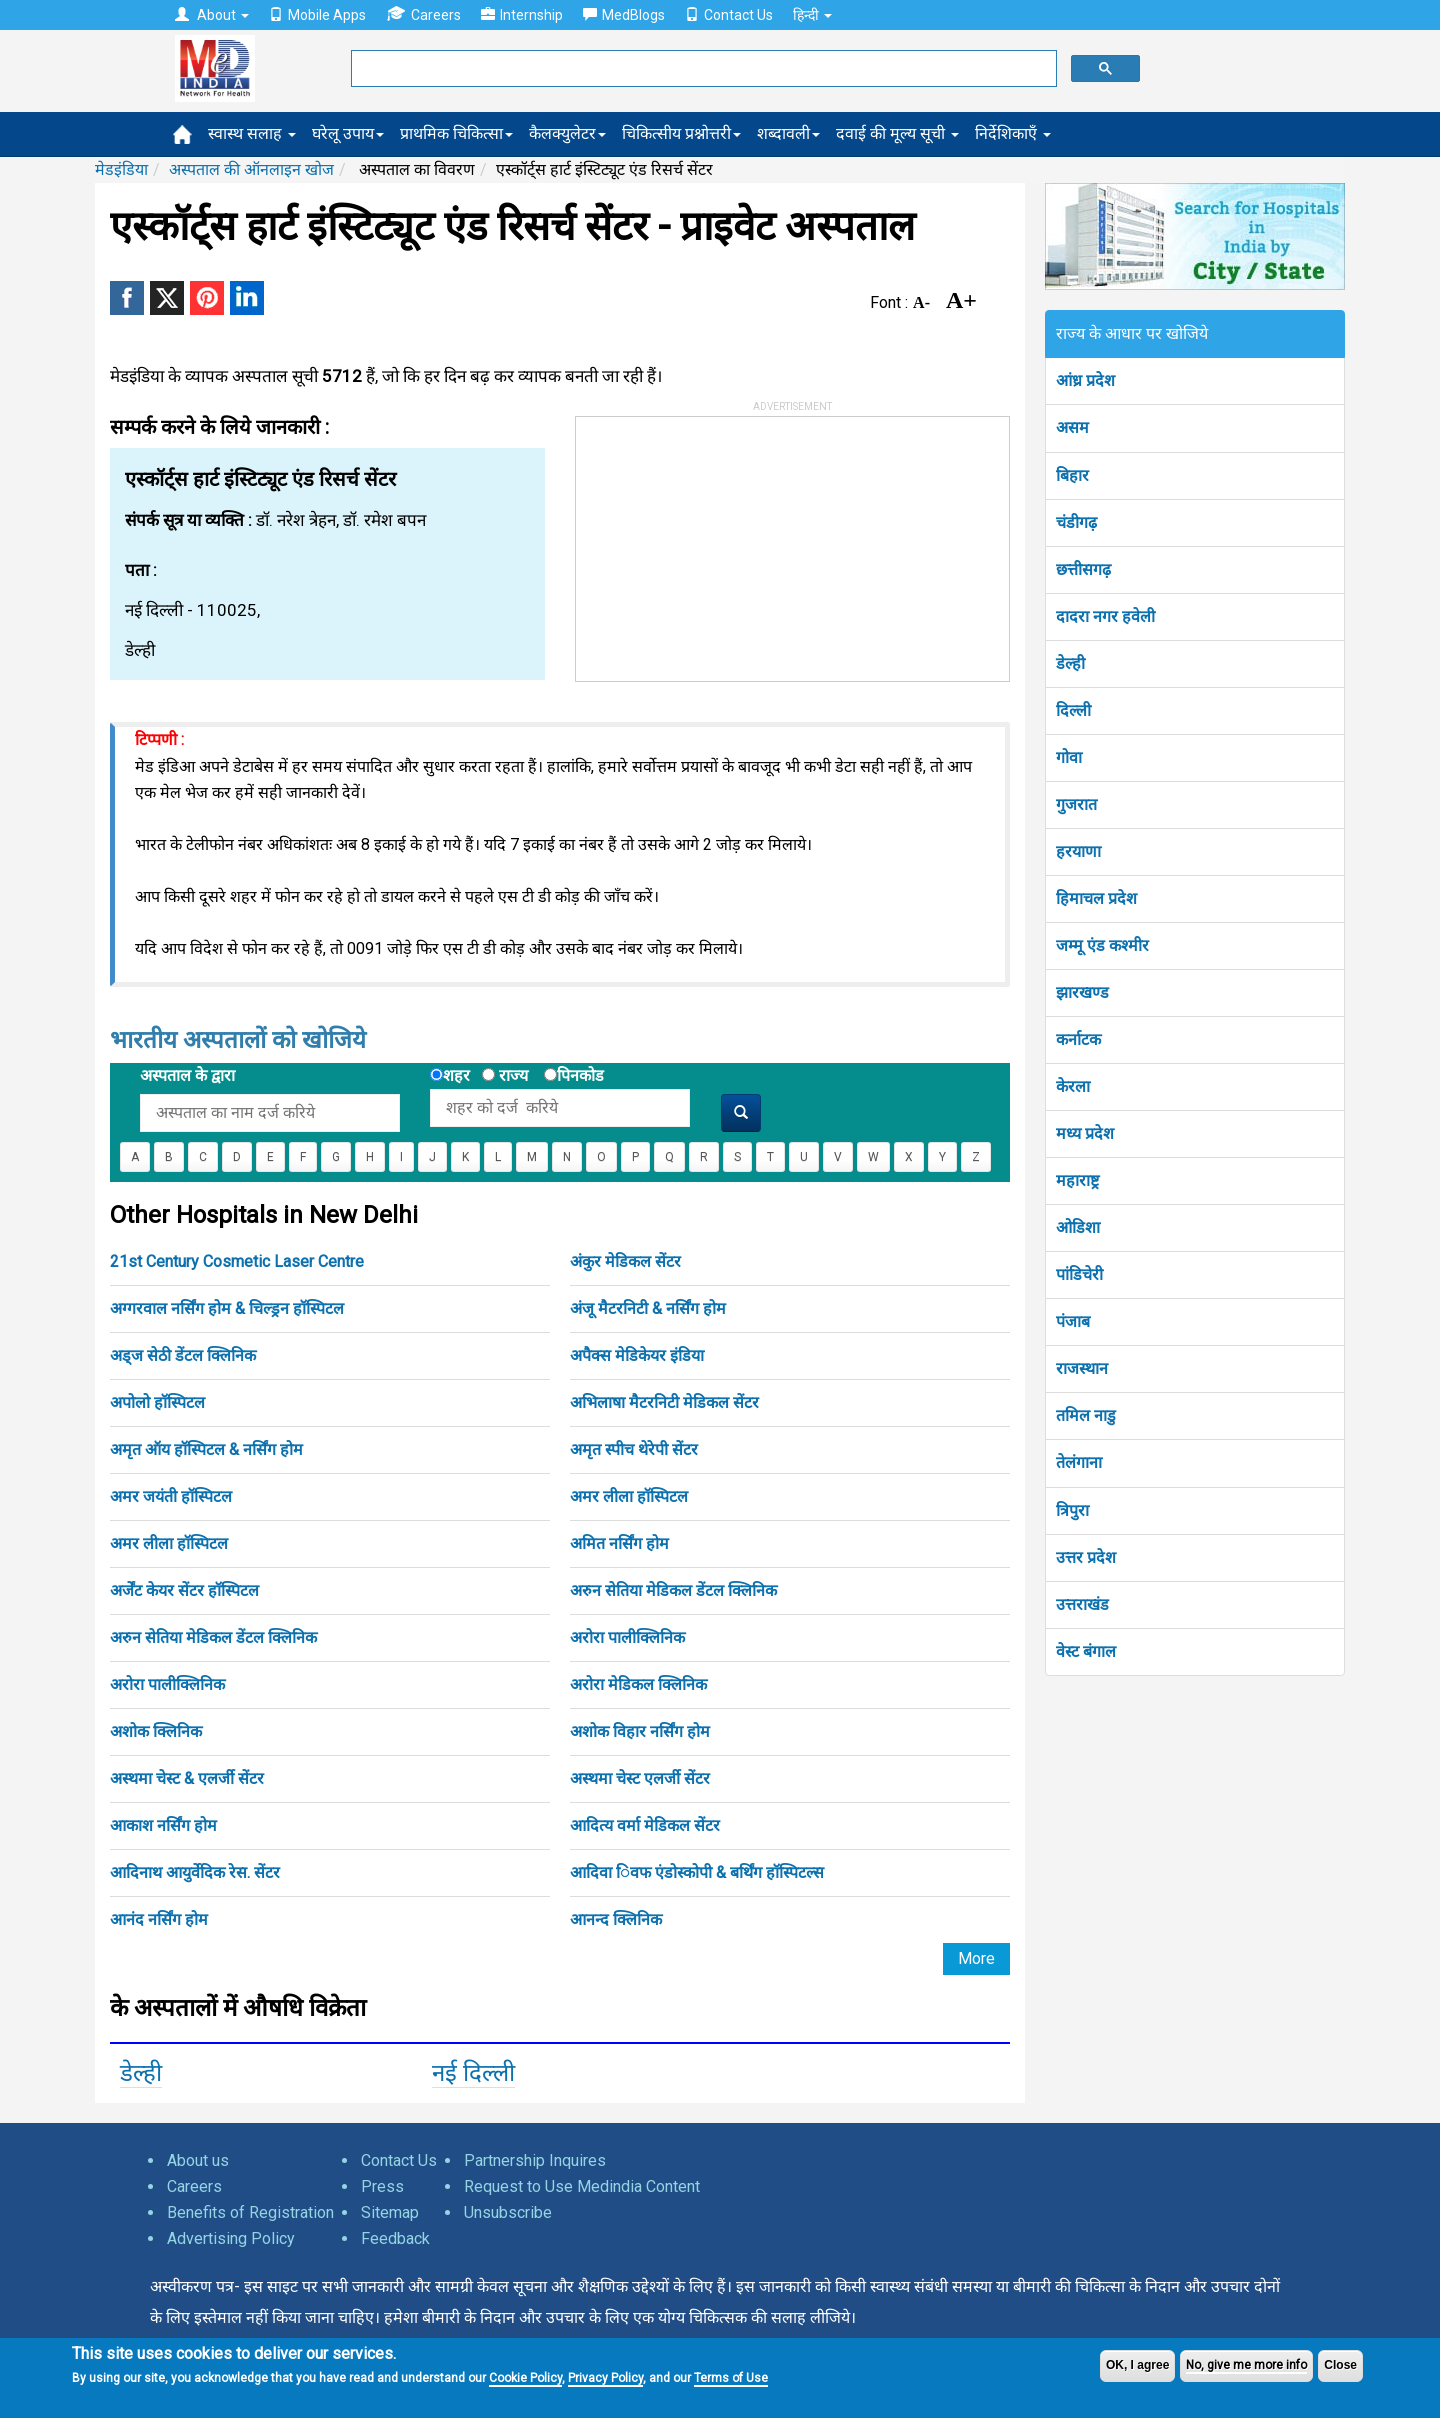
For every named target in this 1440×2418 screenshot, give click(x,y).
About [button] (212, 15)
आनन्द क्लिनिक (616, 1919)
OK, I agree (1137, 2365)
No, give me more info (1246, 2365)
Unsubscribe (508, 2212)
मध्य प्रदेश (1085, 1133)
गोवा (1069, 757)
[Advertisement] (726, 542)
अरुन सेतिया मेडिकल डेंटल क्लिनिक (673, 1590)
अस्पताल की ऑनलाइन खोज (251, 169)
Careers (423, 14)
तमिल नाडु (1086, 1415)
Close (1340, 2365)
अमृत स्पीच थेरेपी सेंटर (634, 1449)
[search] (702, 69)
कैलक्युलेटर (567, 133)
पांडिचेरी (1079, 1274)
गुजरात (1076, 804)
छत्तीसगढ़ (1083, 569)
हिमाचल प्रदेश (1096, 898)
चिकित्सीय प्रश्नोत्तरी (681, 133)
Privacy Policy (605, 2378)
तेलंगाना (1079, 1462)
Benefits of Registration (250, 2212)
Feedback (395, 2238)
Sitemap (390, 2212)
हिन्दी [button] (812, 15)
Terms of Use (731, 2378)
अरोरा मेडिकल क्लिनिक (638, 1684)
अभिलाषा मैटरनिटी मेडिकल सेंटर (664, 1402)
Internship (522, 15)
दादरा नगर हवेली (1105, 616)
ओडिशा (1078, 1227)
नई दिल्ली (473, 2073)
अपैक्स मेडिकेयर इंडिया (637, 1355)
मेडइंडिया (121, 169)
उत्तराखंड (1082, 1604)
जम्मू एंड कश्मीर (1102, 945)
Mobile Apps (317, 15)
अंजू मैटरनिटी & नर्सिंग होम (648, 1308)
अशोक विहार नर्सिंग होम (640, 1731)
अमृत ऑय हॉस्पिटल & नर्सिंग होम (206, 1449)
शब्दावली (788, 133)
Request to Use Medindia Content (582, 2186)
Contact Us (729, 15)
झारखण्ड (1082, 992)
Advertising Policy (231, 2238)
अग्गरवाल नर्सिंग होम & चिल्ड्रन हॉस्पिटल (227, 1308)
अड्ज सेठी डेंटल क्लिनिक (183, 1355)
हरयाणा (1078, 851)
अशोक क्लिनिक (156, 1731)
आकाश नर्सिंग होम (163, 1825)
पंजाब (1073, 1321)
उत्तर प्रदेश (1086, 1557)
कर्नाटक (1078, 1039)
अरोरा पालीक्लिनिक (627, 1637)
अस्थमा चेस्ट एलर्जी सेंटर (640, 1778)
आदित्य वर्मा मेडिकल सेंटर (645, 1825)
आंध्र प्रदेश (1085, 380)
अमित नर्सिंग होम (619, 1543)
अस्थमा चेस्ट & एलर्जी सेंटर (187, 1778)
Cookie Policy (525, 2378)
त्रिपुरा (1072, 1510)
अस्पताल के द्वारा (187, 1075)
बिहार (1072, 475)
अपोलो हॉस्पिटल (157, 1402)
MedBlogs (624, 15)
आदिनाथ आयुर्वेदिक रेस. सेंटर (195, 1872)
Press (382, 2186)
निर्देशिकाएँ (1013, 133)
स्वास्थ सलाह (252, 133)
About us (198, 2160)
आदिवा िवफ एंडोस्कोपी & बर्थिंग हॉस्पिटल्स (697, 1872)
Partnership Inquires (535, 2160)
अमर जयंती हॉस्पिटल (171, 1496)
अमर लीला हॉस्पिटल (629, 1496)
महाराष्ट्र (1077, 1180)
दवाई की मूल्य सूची (897, 133)
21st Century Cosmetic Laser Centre (237, 1261)
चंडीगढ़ (1076, 522)
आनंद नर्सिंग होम (159, 1919)
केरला (1073, 1086)
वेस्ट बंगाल (1086, 1651)
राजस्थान (1082, 1368)
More (976, 1958)
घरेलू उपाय (348, 133)
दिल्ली (1073, 710)
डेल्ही (141, 2073)
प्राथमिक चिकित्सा (456, 133)
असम (1072, 427)
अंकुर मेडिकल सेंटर (625, 1261)
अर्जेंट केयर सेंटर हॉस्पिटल (184, 1590)
